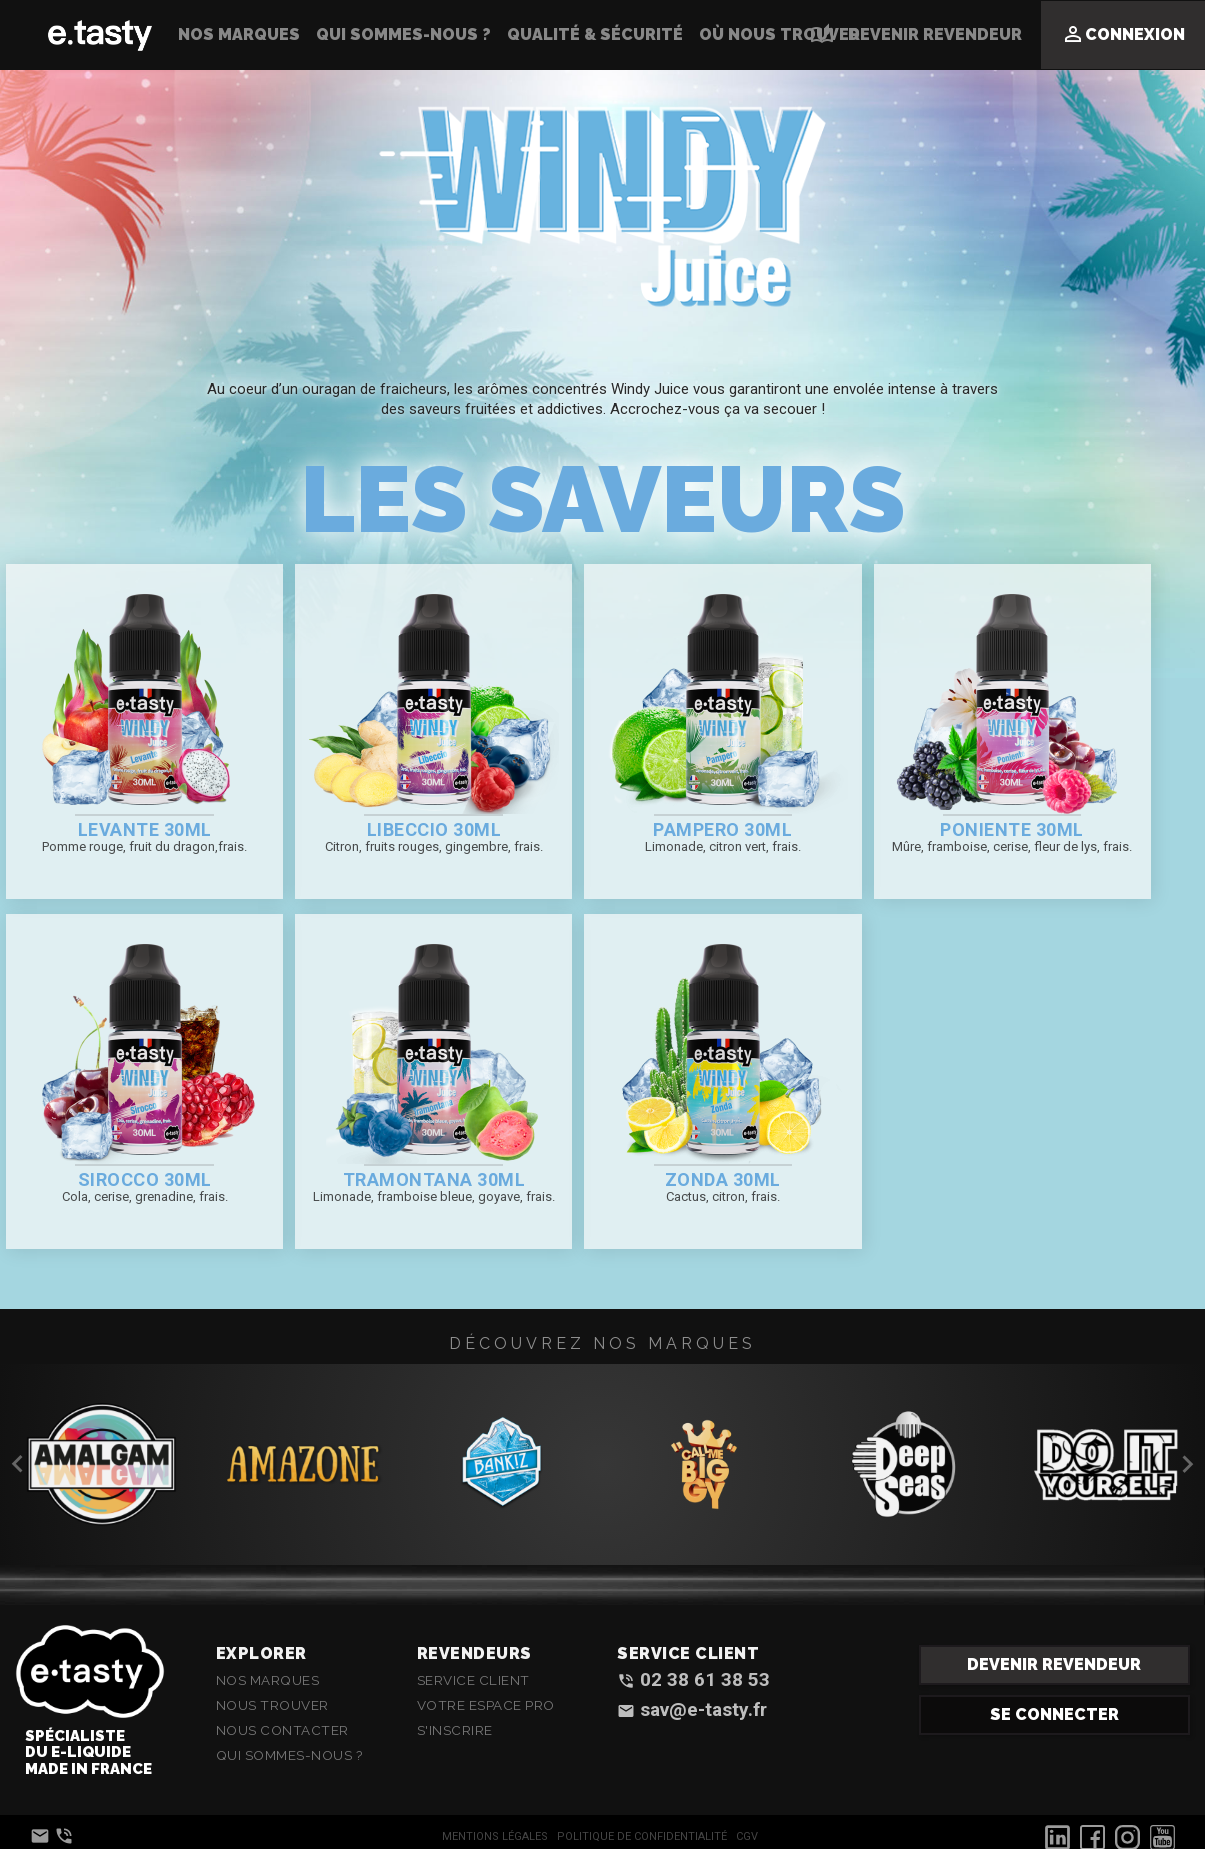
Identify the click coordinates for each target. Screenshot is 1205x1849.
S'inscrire (455, 1730)
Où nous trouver (779, 34)
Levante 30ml (145, 829)
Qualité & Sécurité (595, 34)
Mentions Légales (495, 1836)
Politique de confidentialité (642, 1836)
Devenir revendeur (1054, 1664)
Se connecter (1054, 1714)
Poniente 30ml (1012, 829)
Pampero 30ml (722, 829)
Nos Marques (239, 34)
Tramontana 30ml (434, 1179)
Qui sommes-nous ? (403, 34)
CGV (747, 1836)
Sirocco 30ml (145, 1179)
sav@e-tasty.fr (692, 1710)
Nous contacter (282, 1730)
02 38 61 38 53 (693, 1680)
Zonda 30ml (723, 1179)
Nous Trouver (272, 1705)
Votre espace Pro (486, 1705)
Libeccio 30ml (434, 829)
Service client (473, 1680)
